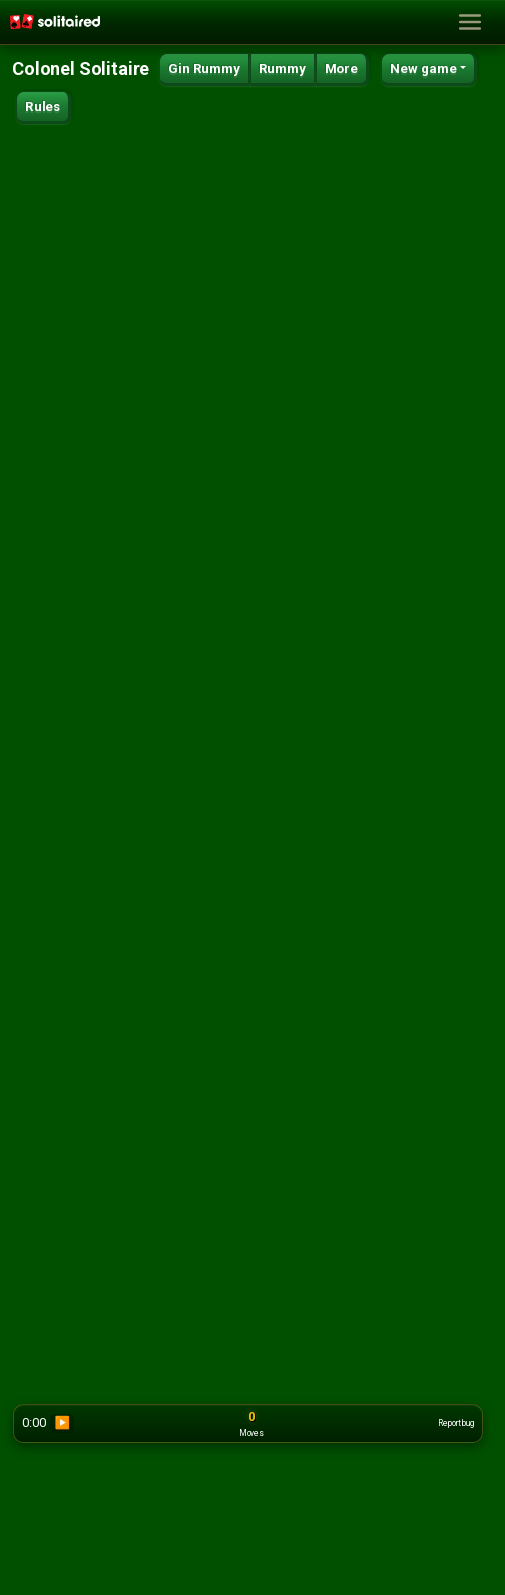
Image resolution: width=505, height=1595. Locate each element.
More (341, 68)
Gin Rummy (204, 68)
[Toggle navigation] (470, 22)
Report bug (455, 1423)
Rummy (282, 68)
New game (423, 68)
